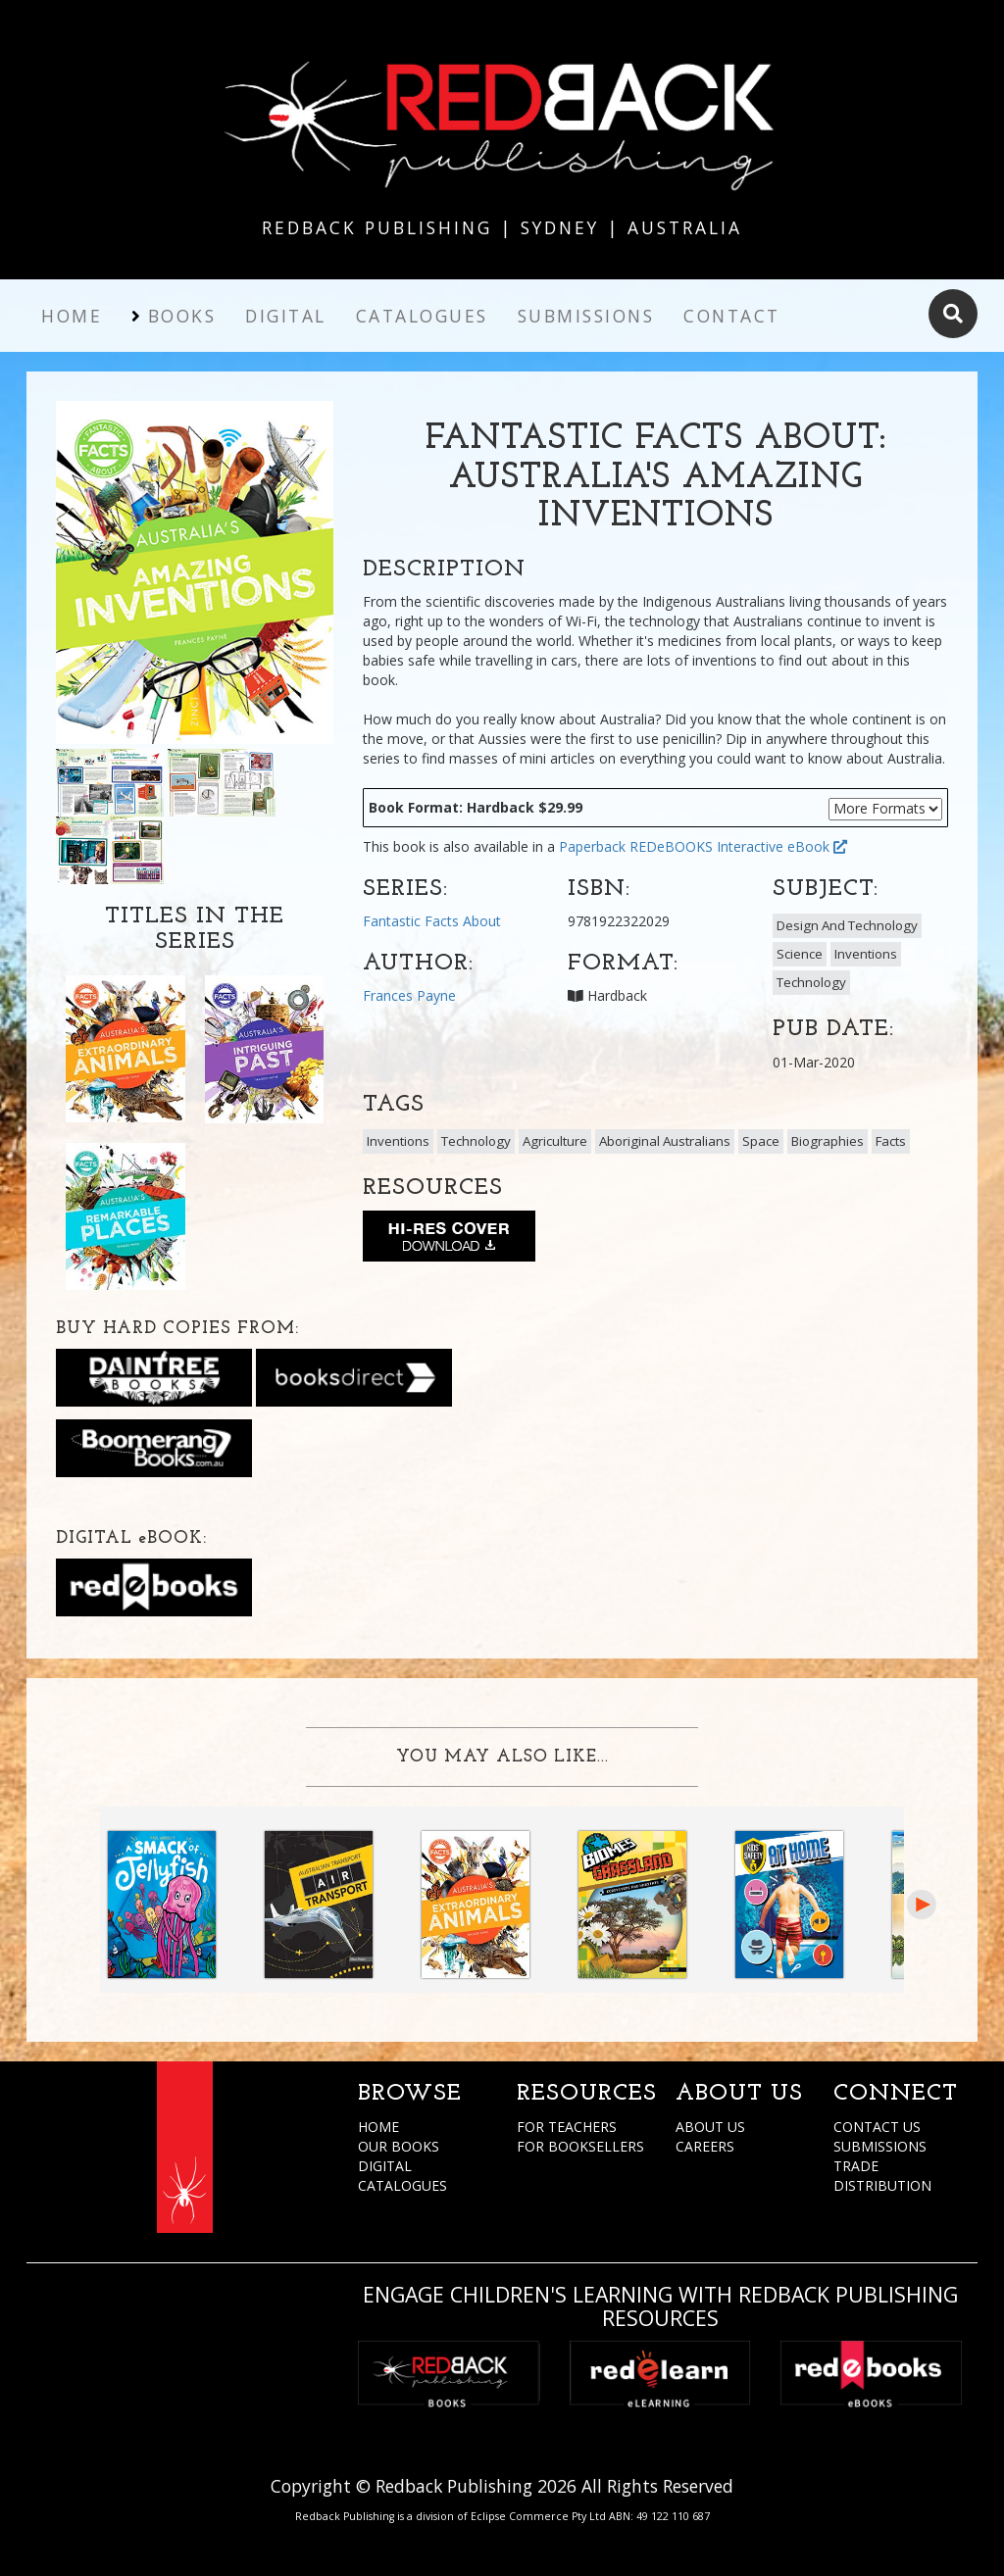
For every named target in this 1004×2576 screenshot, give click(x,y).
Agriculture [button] (555, 1141)
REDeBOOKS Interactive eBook (738, 846)
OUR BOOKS (398, 2146)
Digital (285, 315)
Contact (731, 315)
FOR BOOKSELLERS (580, 2146)
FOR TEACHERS (567, 2126)
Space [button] (760, 1141)
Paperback (592, 846)
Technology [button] (811, 982)
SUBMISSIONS (880, 2146)
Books (182, 315)
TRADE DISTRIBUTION (882, 2175)
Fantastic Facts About (432, 921)
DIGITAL (385, 2165)
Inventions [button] (865, 954)
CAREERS (705, 2146)
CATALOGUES (402, 2185)
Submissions (586, 315)
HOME (378, 2126)
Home (71, 315)
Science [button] (800, 954)
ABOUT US (710, 2126)
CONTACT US (877, 2126)
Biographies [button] (827, 1141)
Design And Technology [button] (847, 925)
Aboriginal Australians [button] (664, 1141)
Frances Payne (409, 995)
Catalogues (422, 315)
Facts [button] (891, 1141)
